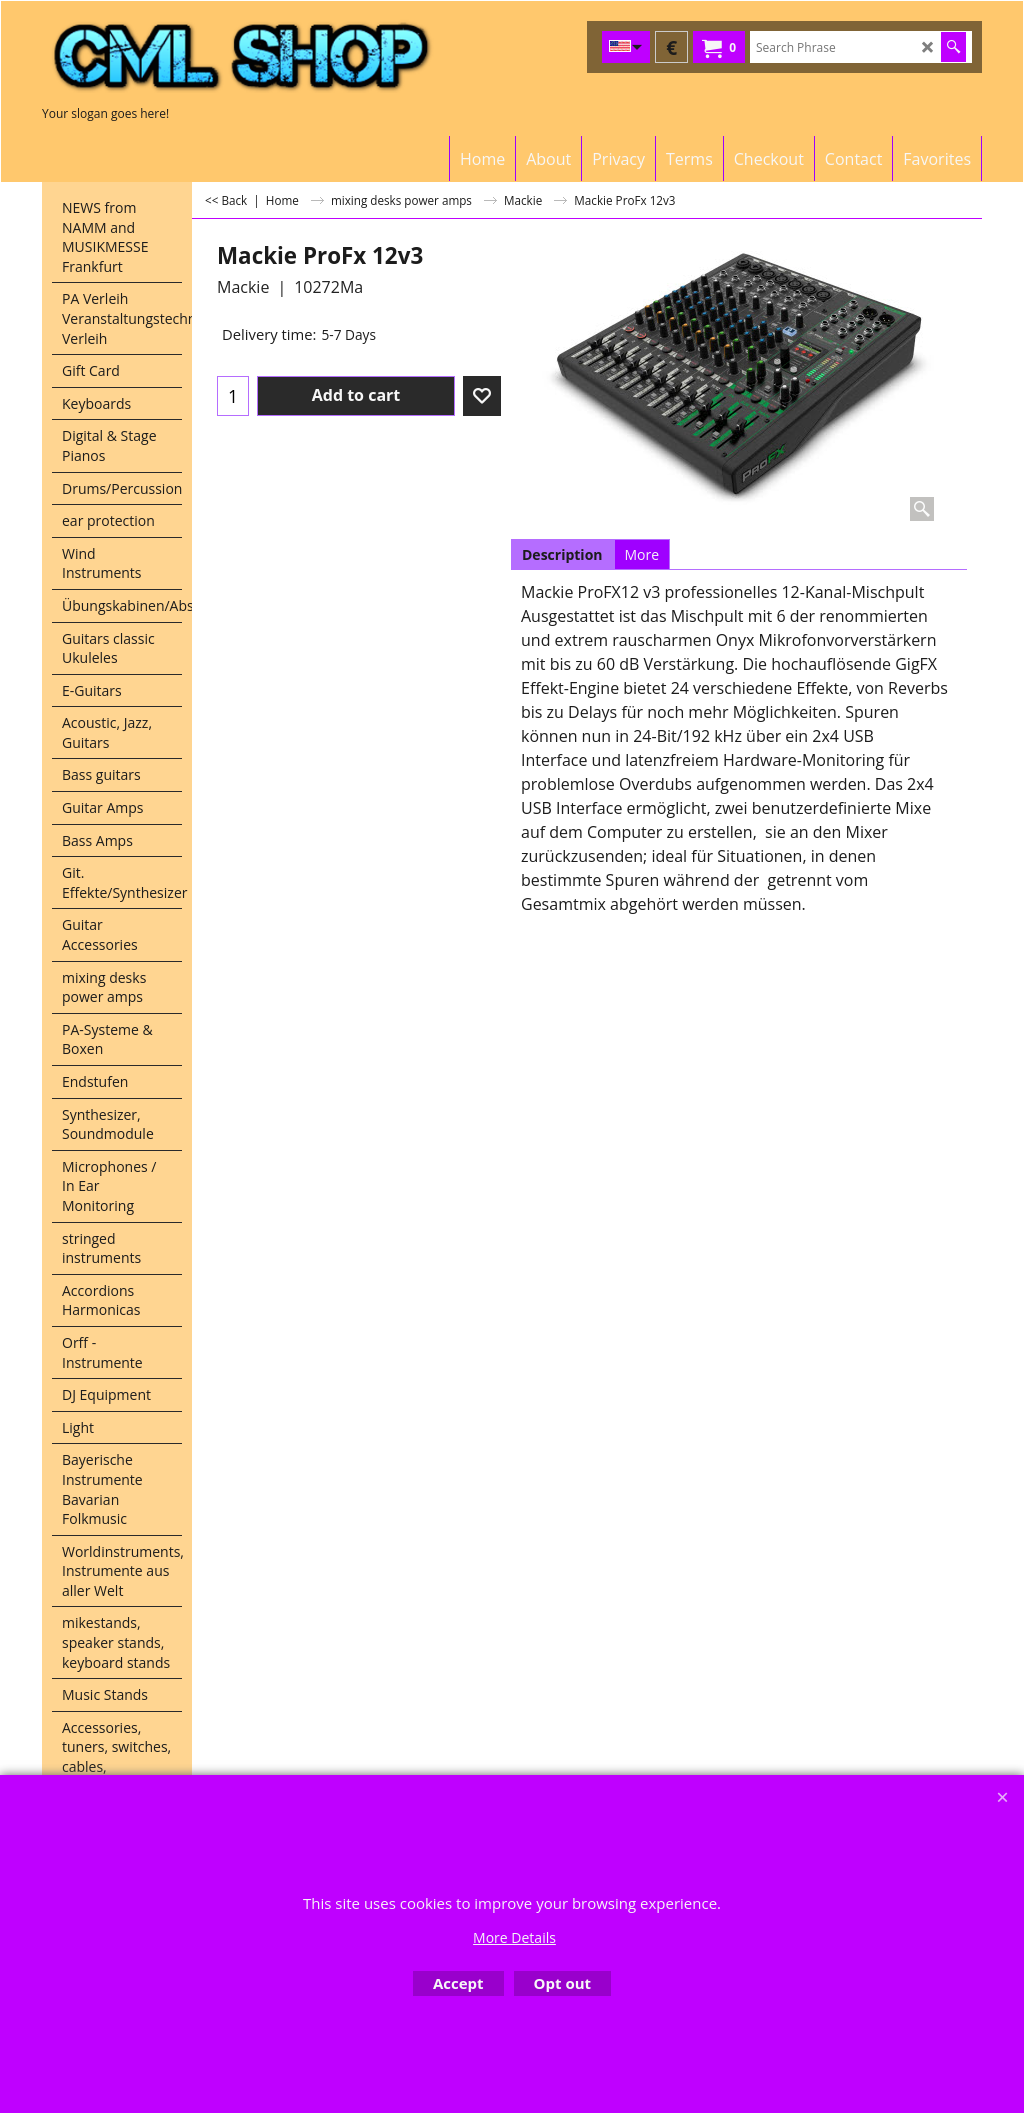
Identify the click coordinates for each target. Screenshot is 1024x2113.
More (642, 554)
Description (562, 554)
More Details (514, 1937)
